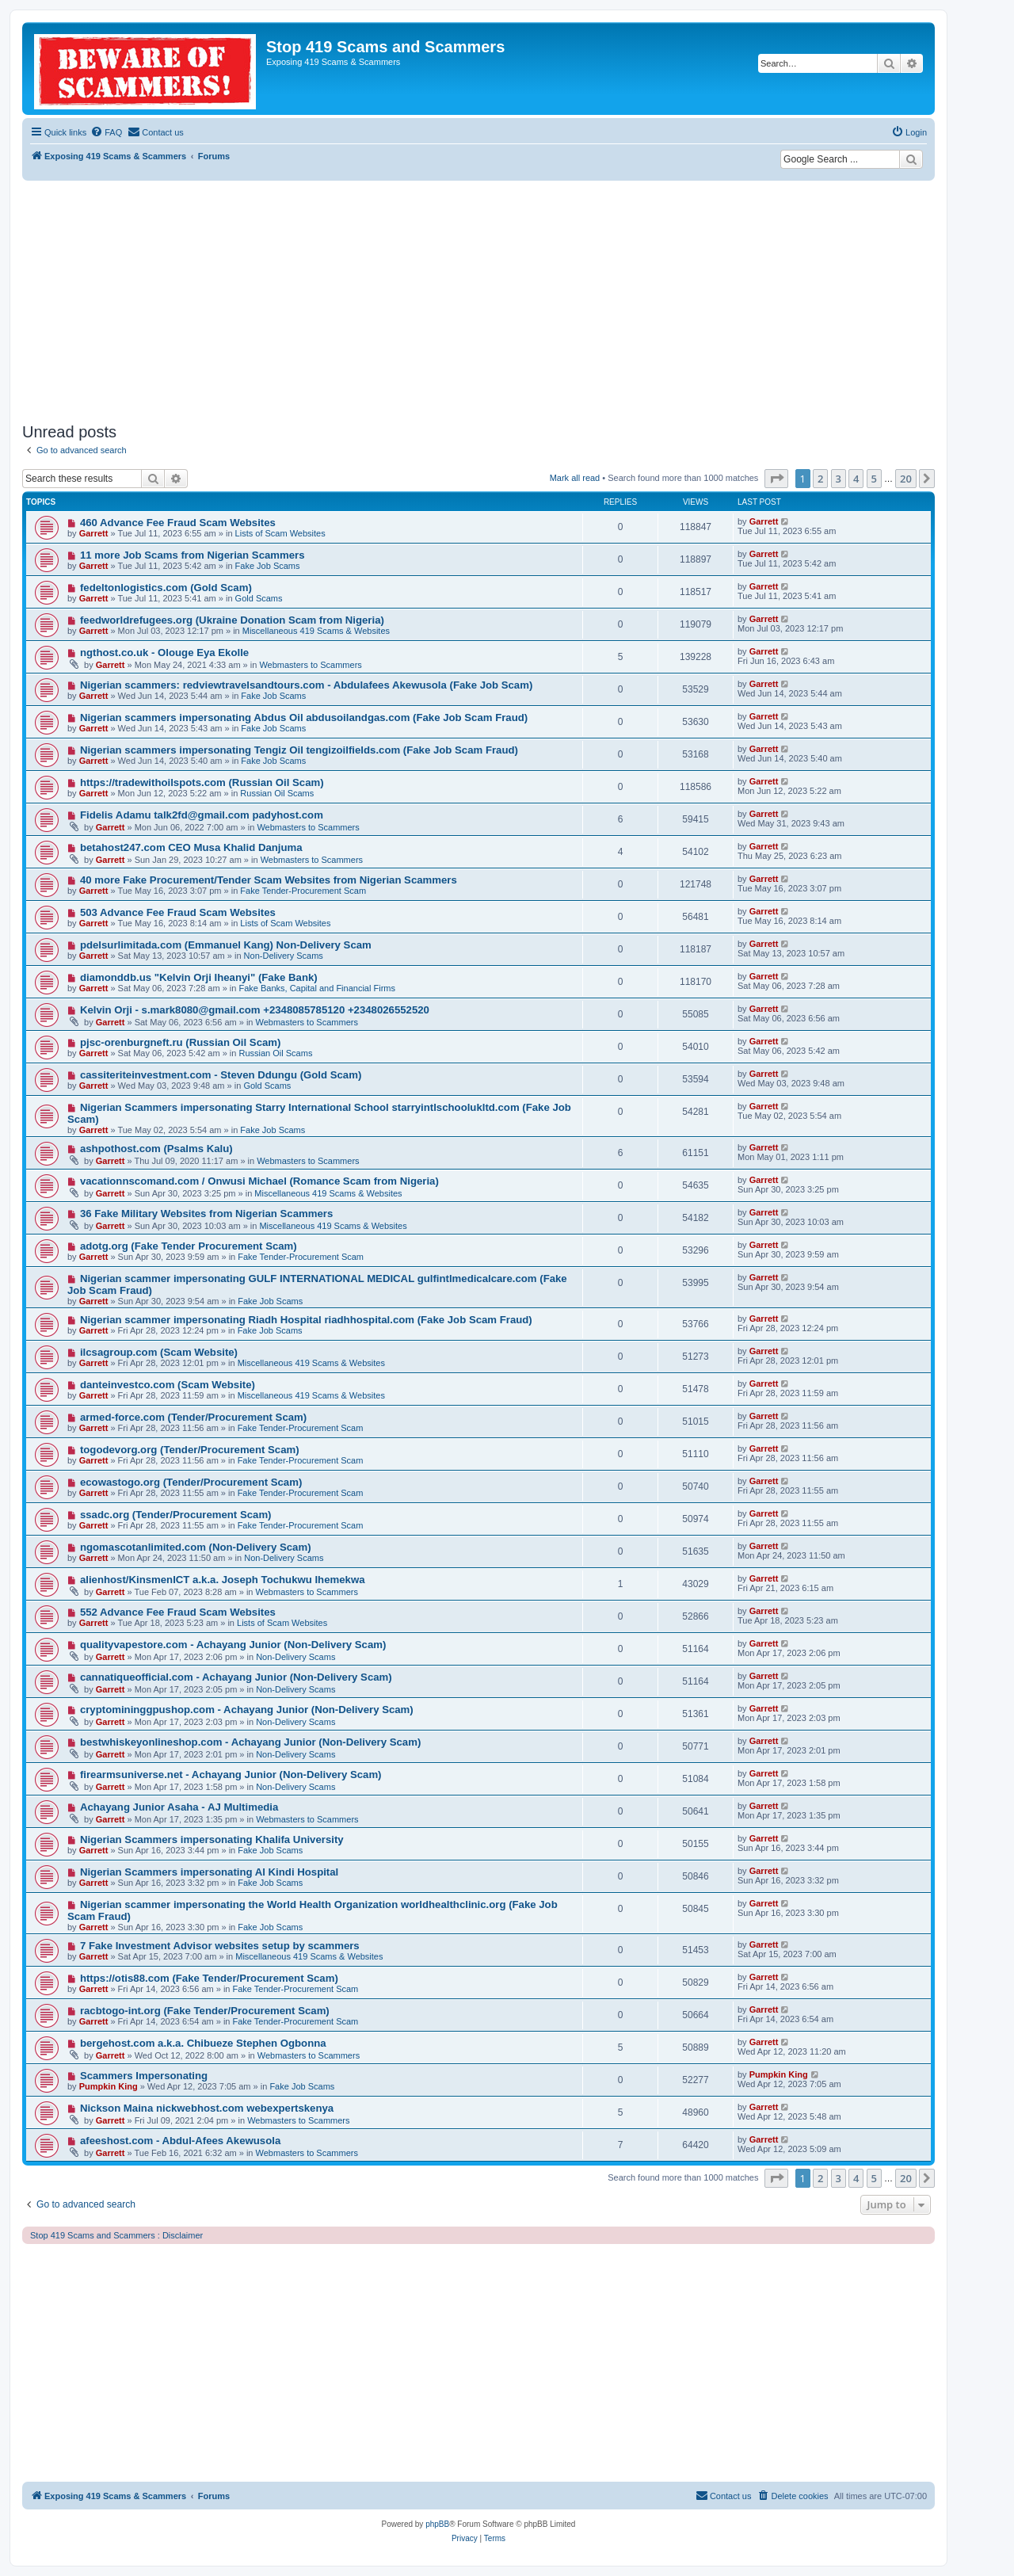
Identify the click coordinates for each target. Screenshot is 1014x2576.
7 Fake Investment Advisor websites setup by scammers (220, 1946)
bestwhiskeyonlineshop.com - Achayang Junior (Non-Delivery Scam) (250, 1742)
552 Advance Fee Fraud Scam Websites (178, 1612)
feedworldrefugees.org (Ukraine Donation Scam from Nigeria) (232, 620)
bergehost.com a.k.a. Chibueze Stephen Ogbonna (203, 2043)
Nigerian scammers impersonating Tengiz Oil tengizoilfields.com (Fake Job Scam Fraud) (299, 750)
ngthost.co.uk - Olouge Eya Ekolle (164, 652)
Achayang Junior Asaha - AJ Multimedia (179, 1807)
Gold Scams (259, 598)
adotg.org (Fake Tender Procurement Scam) (188, 1246)
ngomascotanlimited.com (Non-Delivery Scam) (195, 1547)
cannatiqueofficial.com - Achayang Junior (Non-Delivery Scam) (236, 1677)
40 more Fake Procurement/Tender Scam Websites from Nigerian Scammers (268, 880)
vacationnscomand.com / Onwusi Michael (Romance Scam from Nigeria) (259, 1181)
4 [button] (856, 478)
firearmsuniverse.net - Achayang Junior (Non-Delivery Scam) (231, 1774)
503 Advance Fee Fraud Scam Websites (178, 912)
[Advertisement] (478, 299)
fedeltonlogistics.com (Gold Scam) (166, 587)
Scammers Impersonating (144, 2076)
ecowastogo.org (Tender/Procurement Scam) (191, 1482)
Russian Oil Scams (277, 793)
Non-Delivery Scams (283, 955)
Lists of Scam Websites (280, 533)
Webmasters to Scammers (310, 665)
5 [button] (874, 478)
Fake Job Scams (267, 566)
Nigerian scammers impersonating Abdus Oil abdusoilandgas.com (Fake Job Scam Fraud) (304, 717)
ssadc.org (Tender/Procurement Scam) (176, 1515)
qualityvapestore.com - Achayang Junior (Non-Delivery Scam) (233, 1645)
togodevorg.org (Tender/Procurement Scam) (189, 1450)
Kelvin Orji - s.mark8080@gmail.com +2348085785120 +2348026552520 (254, 1010)
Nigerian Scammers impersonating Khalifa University (212, 1839)
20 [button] (906, 478)
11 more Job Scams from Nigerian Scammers (192, 555)
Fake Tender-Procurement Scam (303, 890)
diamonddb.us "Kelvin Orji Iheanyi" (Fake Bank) (199, 977)
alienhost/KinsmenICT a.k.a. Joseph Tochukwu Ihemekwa (222, 1580)
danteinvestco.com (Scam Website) (167, 1385)
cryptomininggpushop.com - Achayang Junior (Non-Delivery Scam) (247, 1709)
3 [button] (838, 478)
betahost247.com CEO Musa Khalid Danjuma (191, 847)
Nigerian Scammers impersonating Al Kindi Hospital (209, 1872)
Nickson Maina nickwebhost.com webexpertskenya (207, 2108)
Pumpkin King (108, 2086)
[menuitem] (106, 132)
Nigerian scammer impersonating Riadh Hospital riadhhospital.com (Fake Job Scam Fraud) (306, 1320)
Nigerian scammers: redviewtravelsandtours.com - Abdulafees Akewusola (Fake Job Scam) (306, 685)
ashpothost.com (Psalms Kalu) (156, 1148)
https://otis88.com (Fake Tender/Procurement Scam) (209, 1978)
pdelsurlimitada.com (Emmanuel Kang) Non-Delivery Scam (226, 945)
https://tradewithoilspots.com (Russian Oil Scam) (202, 782)
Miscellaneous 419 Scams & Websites (316, 630)
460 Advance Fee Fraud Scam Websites (178, 523)
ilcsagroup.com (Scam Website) (159, 1352)
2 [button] (820, 478)
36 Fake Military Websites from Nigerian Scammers (206, 1213)
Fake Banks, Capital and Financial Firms (316, 988)
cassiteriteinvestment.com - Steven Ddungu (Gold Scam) (220, 1075)
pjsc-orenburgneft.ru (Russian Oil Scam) (180, 1042)
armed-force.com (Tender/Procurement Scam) (193, 1417)
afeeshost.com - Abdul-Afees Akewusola (180, 2141)
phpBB (437, 2524)
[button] (776, 478)
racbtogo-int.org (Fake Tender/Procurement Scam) (205, 2011)
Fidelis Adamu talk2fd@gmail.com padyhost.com (201, 815)
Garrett (94, 533)
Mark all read (575, 478)
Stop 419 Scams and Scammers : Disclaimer (116, 2235)
